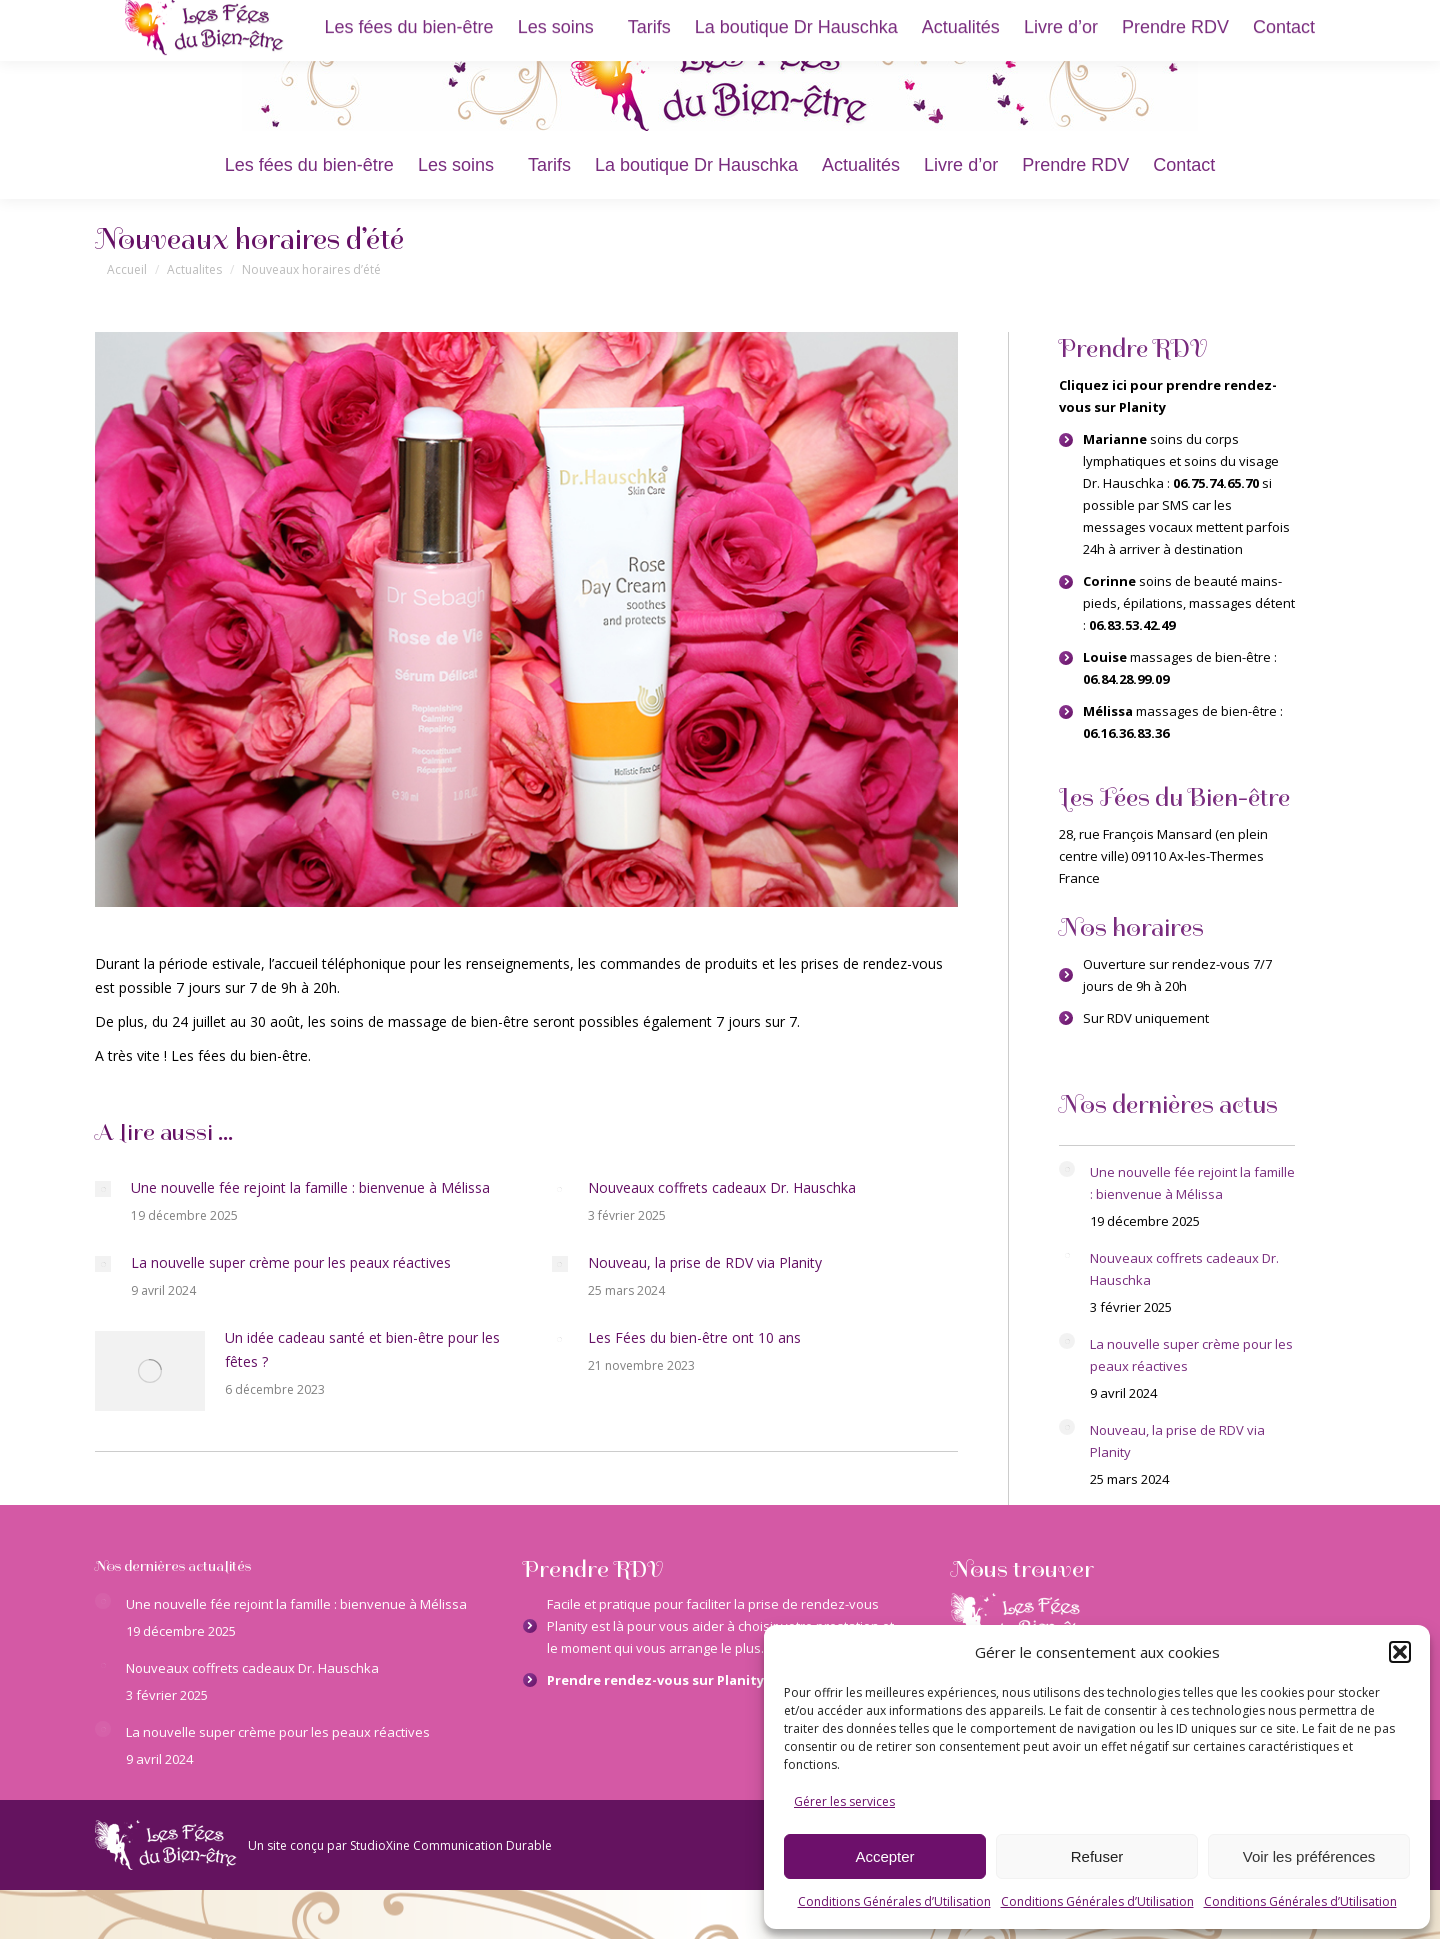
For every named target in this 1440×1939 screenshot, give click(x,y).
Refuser (1097, 1856)
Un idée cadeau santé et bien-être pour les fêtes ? (362, 1349)
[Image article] (103, 1189)
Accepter (884, 1856)
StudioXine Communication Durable (451, 1845)
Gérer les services (844, 1801)
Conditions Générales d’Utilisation (894, 1901)
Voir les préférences (1309, 1856)
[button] (1400, 1652)
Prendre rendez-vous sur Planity (655, 1680)
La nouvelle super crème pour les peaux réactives (291, 1262)
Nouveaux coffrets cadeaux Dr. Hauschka (722, 1187)
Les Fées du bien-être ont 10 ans (694, 1337)
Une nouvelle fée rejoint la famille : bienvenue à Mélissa (310, 1187)
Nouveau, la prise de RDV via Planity (705, 1262)
